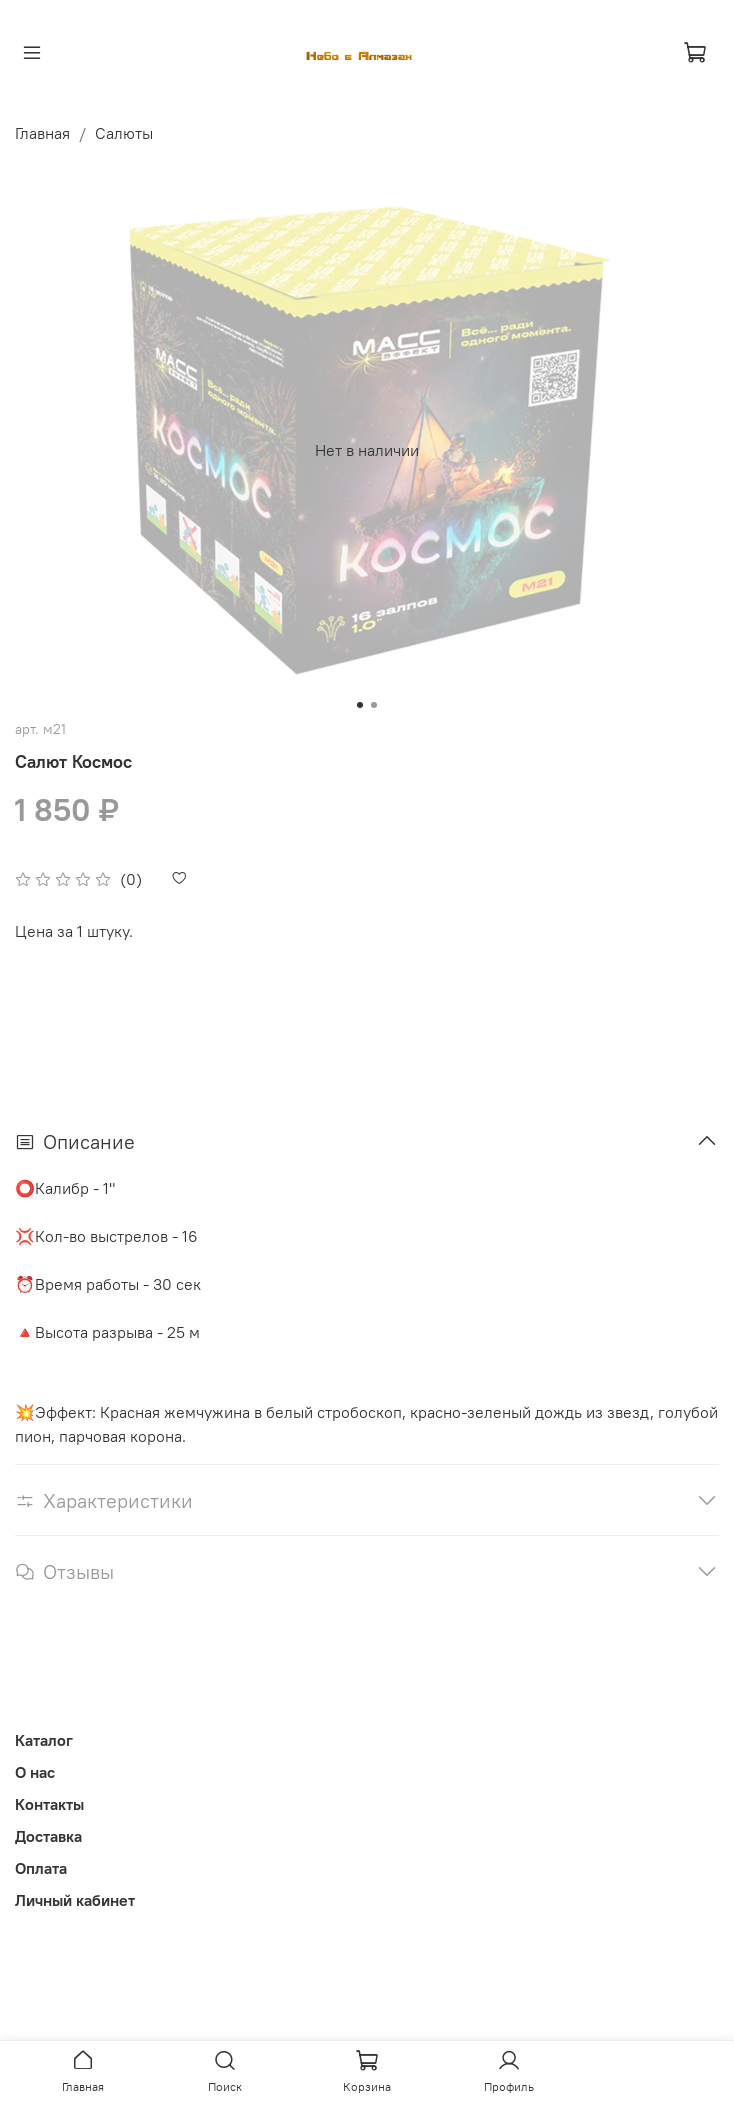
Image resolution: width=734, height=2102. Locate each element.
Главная (42, 133)
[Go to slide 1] (360, 705)
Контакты (49, 1804)
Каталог (44, 1740)
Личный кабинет (75, 1900)
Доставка (48, 1836)
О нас (35, 1772)
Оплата (41, 1868)
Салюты (124, 133)
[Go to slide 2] (374, 705)
